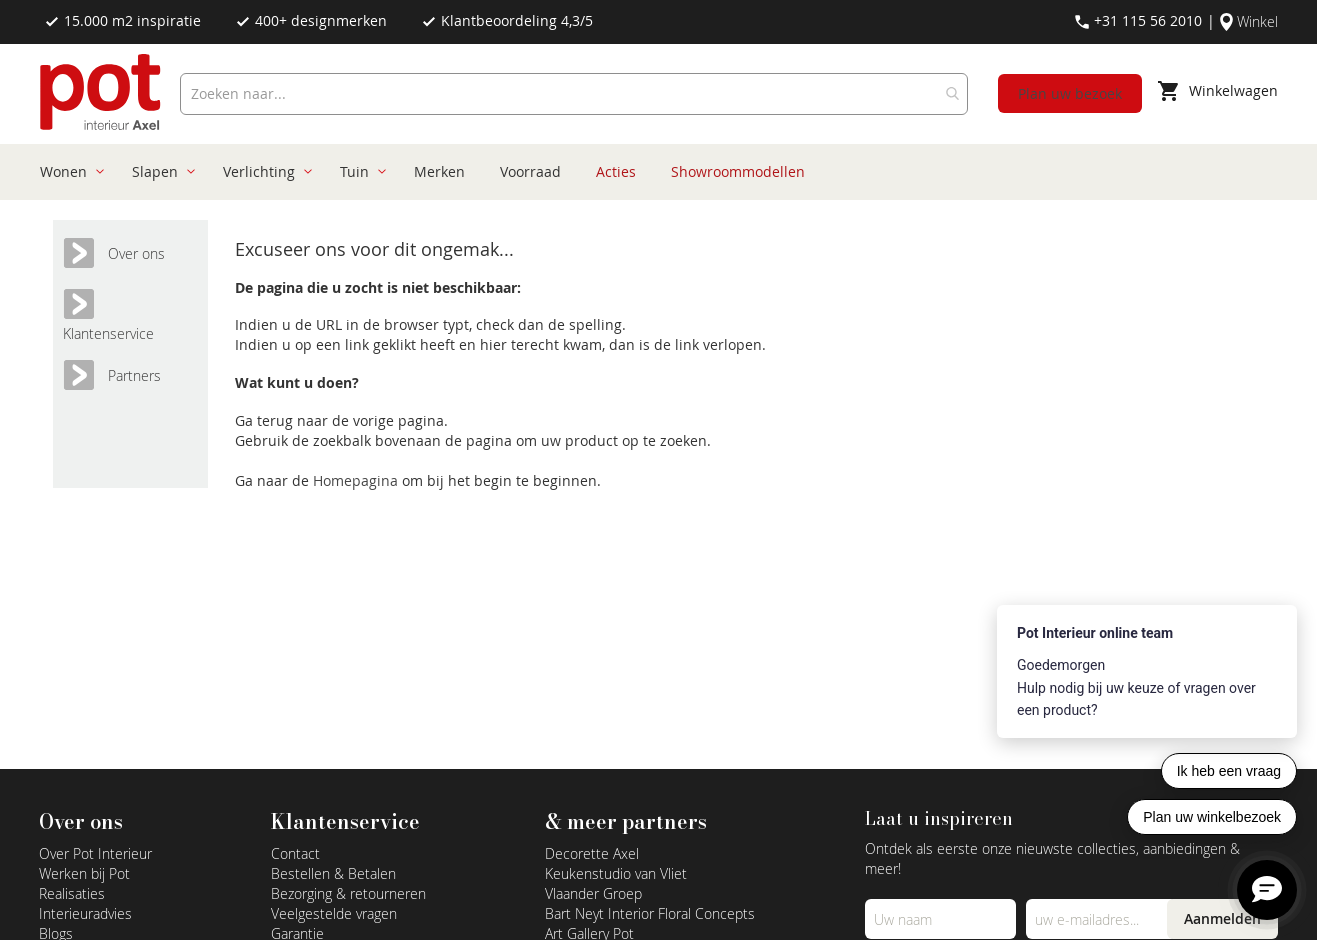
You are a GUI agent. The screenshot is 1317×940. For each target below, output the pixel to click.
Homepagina (357, 480)
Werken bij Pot (84, 873)
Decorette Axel (592, 853)
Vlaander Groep (593, 893)
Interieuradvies (85, 913)
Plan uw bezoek (1070, 93)
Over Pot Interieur (95, 853)
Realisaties (72, 893)
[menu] (651, 172)
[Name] (940, 919)
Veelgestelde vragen (334, 913)
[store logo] (102, 94)
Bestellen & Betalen (333, 873)
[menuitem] (68, 172)
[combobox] (574, 94)
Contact (295, 853)
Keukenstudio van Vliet (616, 873)
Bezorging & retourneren (348, 893)
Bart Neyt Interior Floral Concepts (650, 913)
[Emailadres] (1101, 919)
